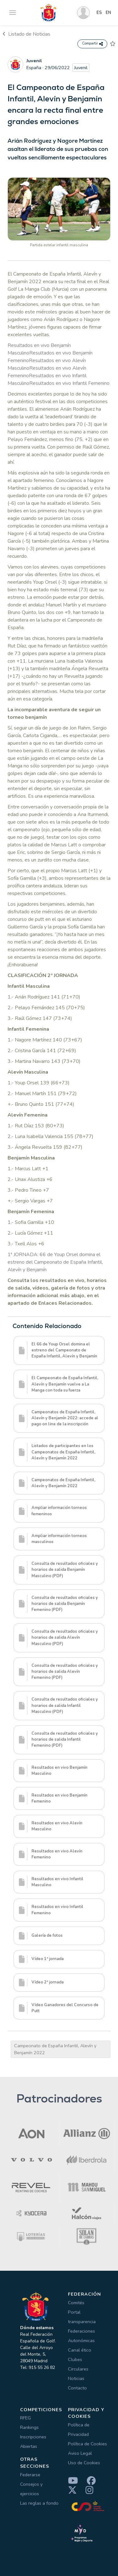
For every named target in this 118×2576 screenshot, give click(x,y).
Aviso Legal (80, 2453)
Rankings (29, 2427)
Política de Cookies (87, 2444)
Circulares (78, 2369)
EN (108, 12)
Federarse (30, 2475)
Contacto (77, 2388)
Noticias (76, 2378)
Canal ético (79, 2350)
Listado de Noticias (26, 34)
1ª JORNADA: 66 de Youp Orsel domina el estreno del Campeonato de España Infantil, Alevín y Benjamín (55, 1262)
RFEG (25, 2418)
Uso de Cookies (84, 2463)
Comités (76, 2302)
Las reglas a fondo (39, 2503)
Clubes (75, 2359)
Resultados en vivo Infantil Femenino (69, 383)
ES (99, 12)
